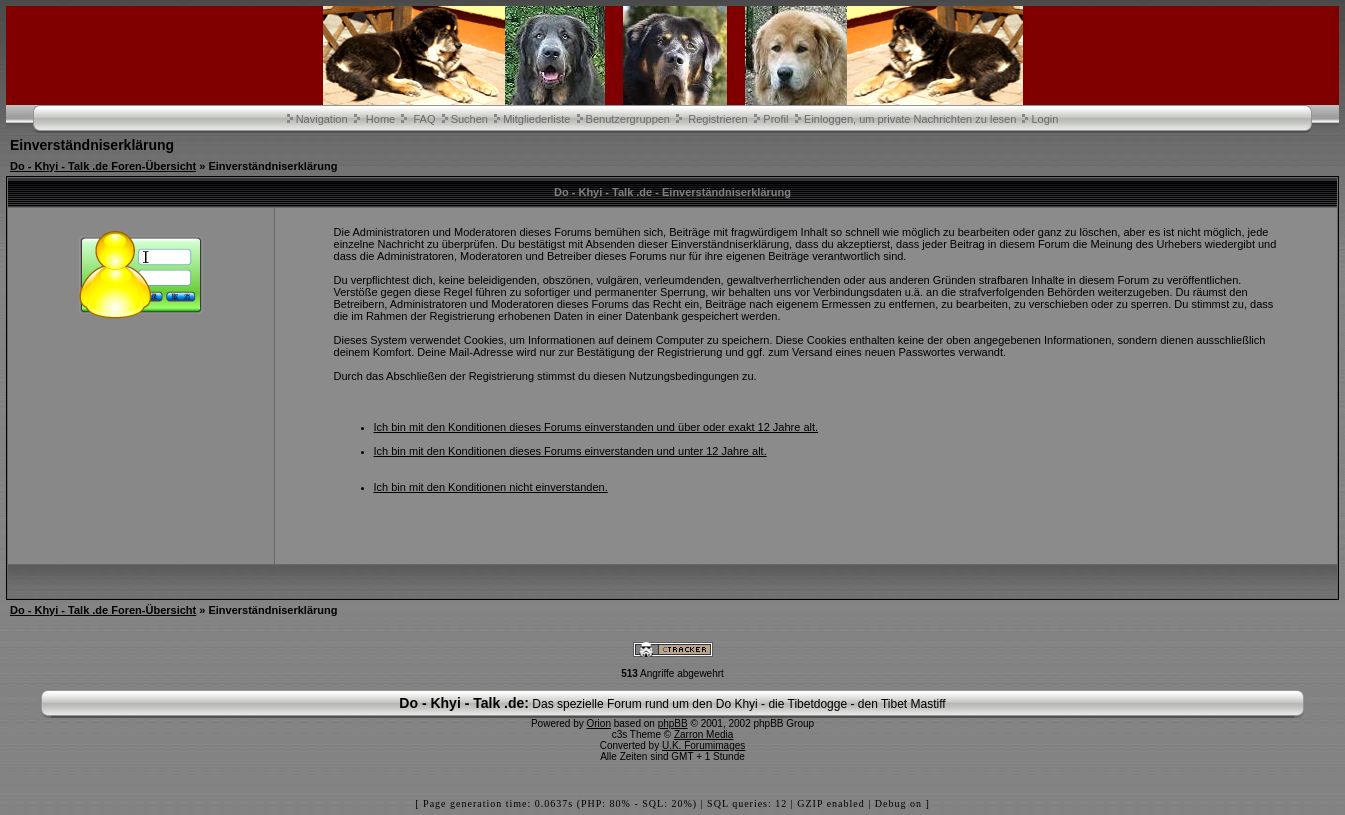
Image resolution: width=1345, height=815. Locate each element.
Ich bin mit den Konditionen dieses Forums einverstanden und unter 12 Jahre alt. (570, 451)
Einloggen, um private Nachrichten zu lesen (910, 119)
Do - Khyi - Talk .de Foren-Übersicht (103, 166)
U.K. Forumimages (703, 745)
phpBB (673, 723)
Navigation (322, 119)
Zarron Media (703, 734)
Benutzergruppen (628, 119)
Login (1044, 119)
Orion (599, 723)
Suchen (469, 119)
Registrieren (717, 119)
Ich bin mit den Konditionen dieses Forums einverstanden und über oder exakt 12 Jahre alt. (596, 427)
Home (380, 119)
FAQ (424, 119)
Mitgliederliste (536, 119)
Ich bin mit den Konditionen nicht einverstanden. (491, 487)
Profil (775, 119)
